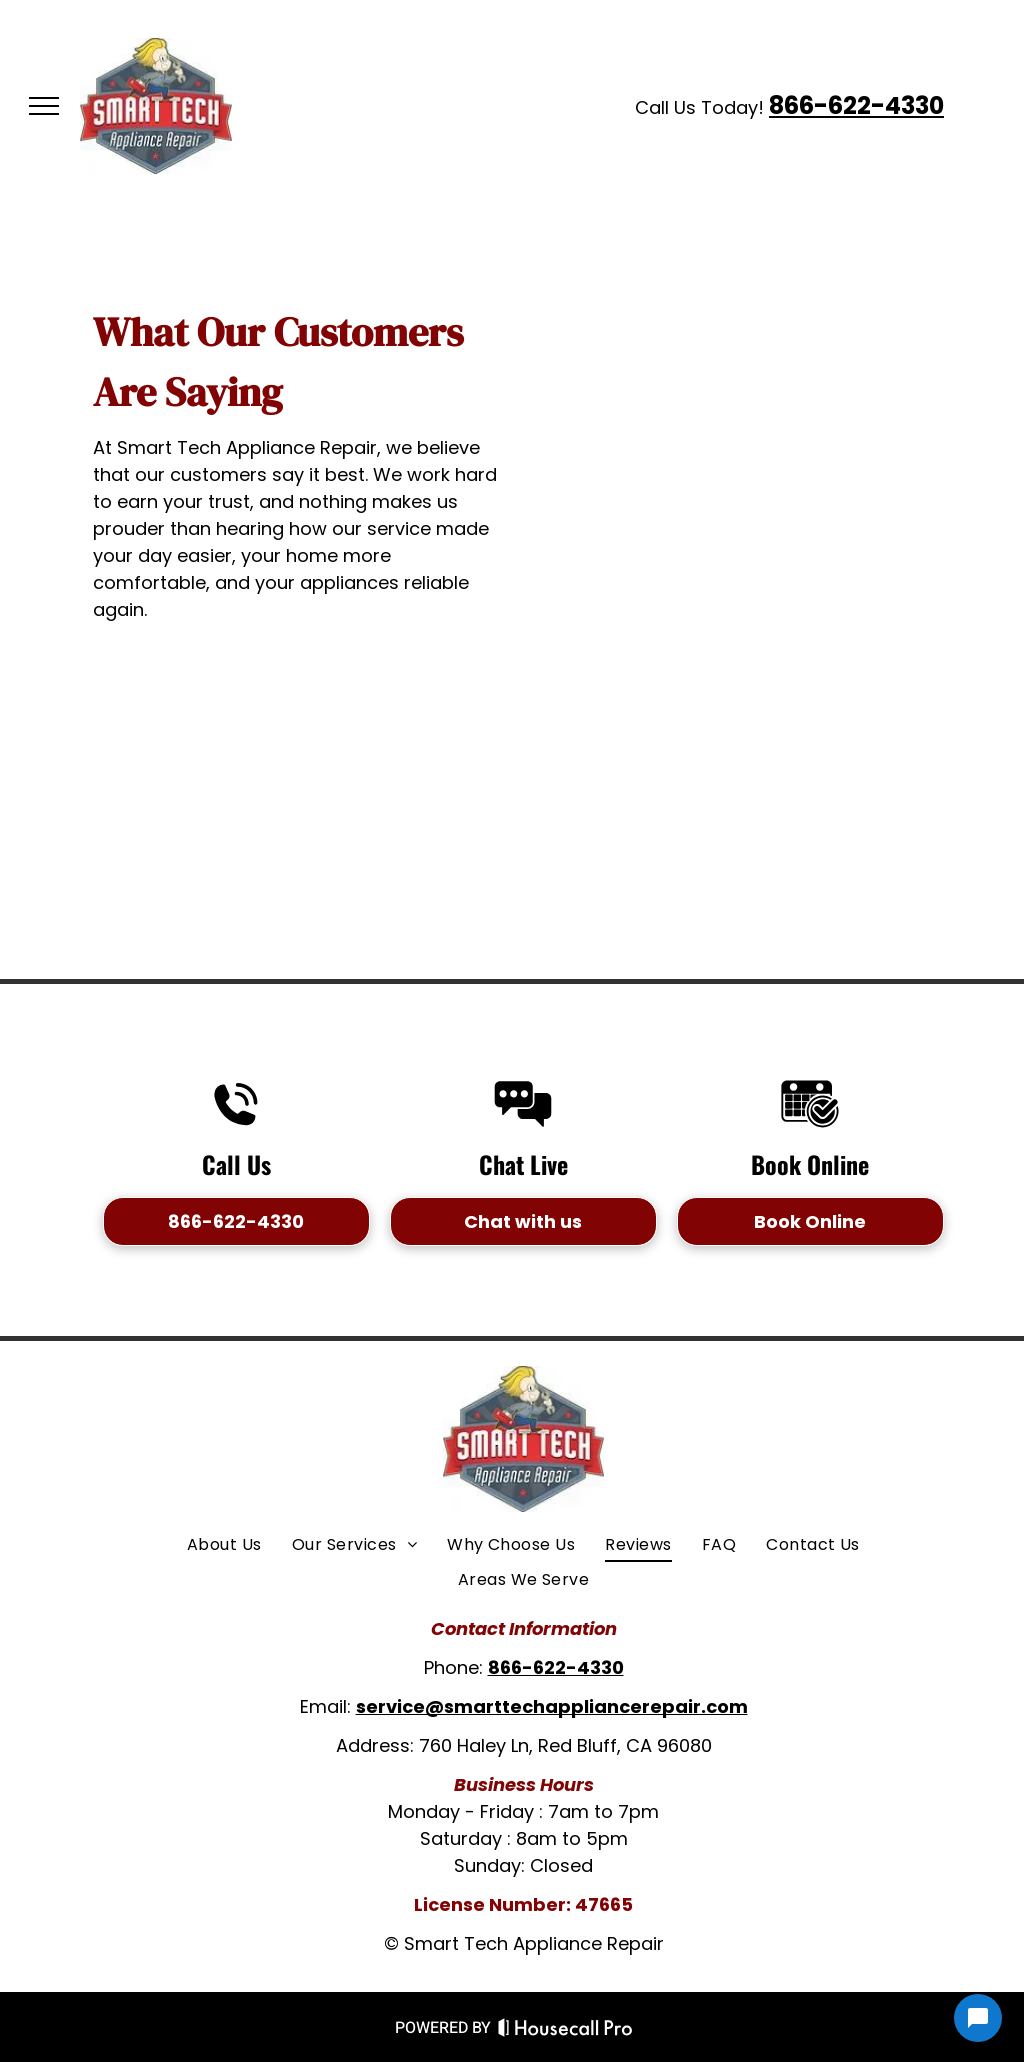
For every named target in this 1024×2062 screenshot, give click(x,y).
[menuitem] (224, 1545)
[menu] (44, 106)
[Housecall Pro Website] (565, 2032)
